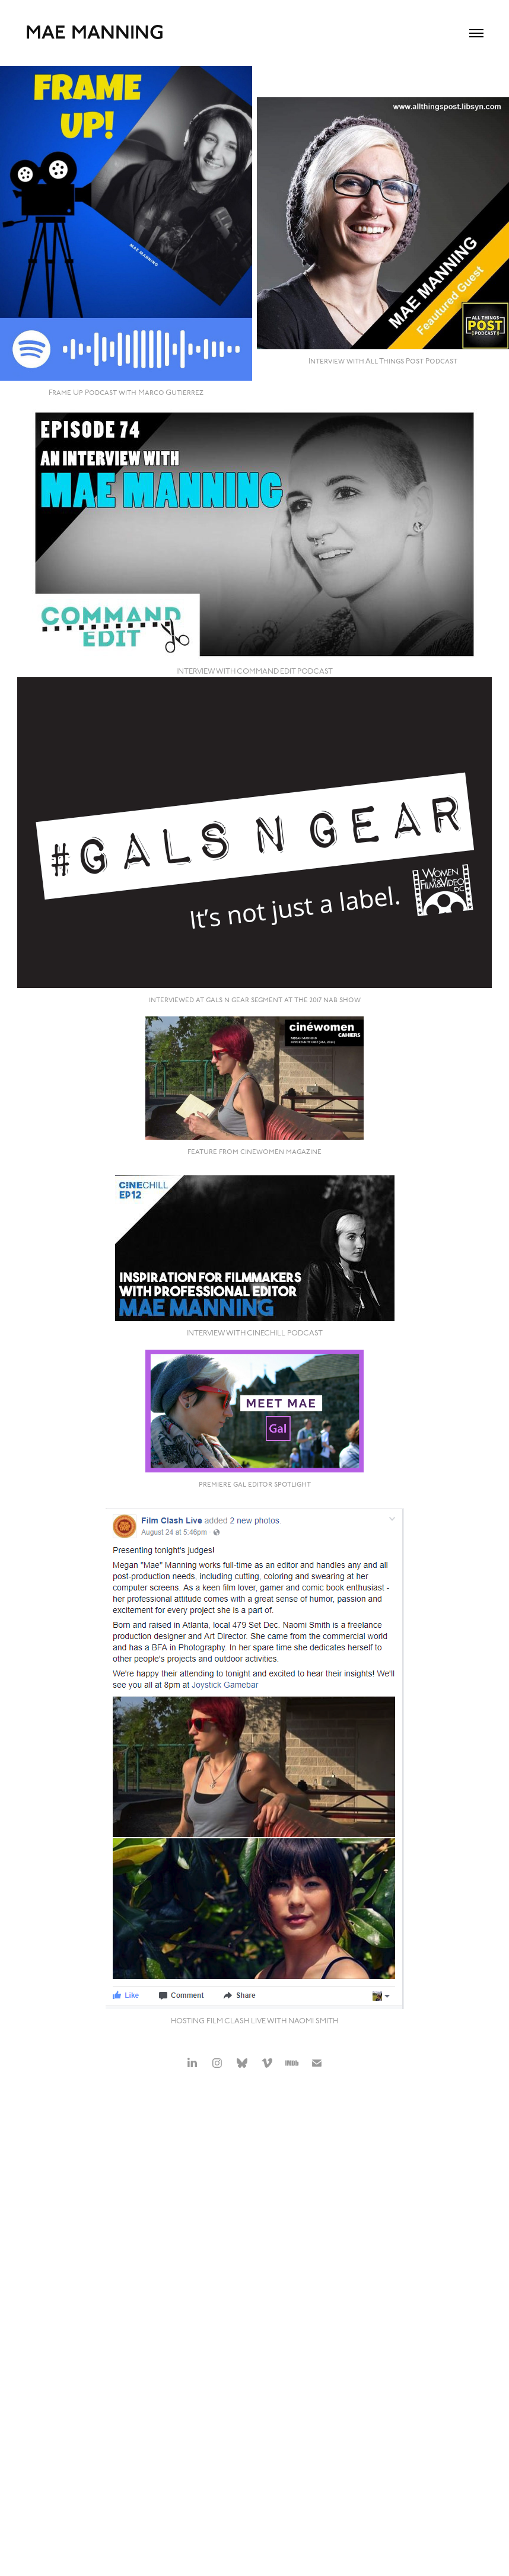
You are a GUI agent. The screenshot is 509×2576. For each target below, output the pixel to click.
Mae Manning (95, 32)
